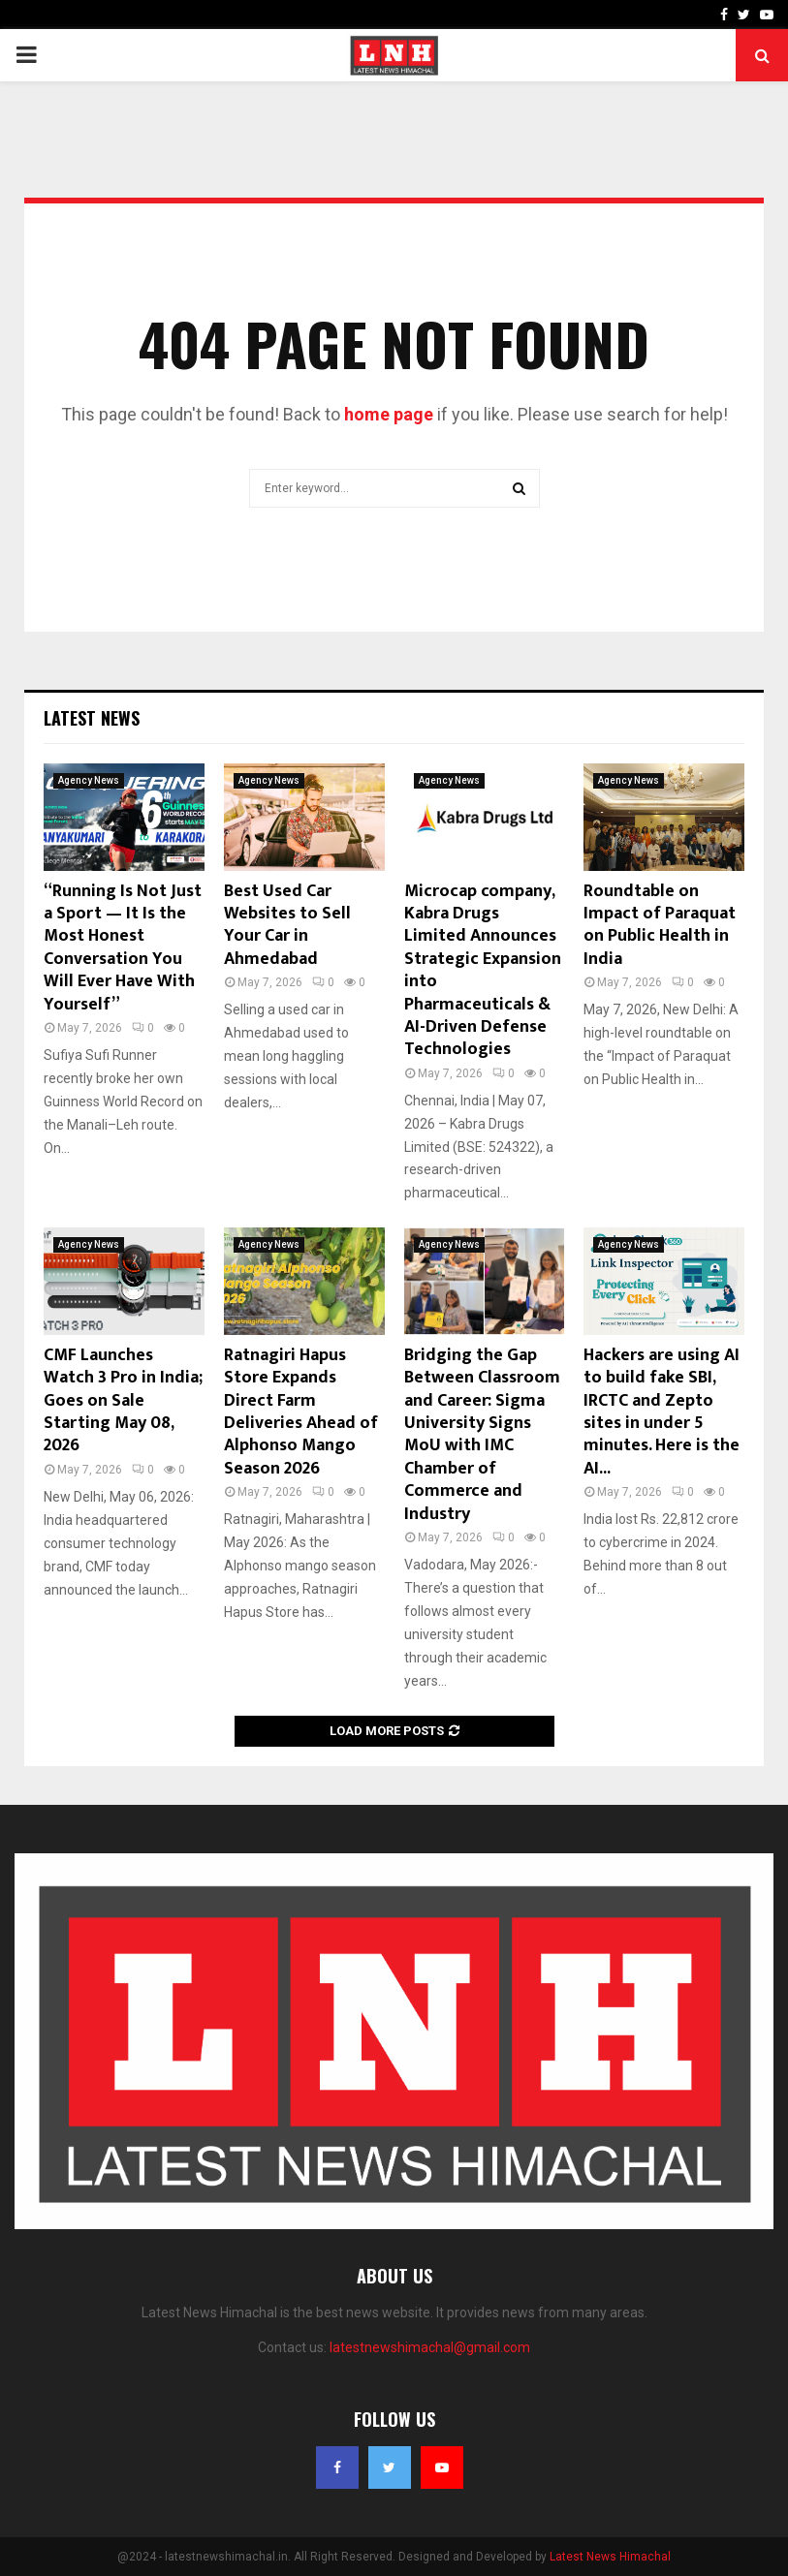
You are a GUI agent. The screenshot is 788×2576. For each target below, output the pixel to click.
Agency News (88, 780)
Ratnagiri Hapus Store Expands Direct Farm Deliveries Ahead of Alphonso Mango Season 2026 (301, 1412)
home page (388, 414)
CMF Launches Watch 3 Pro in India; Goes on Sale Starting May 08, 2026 (123, 1401)
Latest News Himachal (610, 2556)
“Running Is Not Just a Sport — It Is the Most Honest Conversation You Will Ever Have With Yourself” (123, 948)
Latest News (92, 717)
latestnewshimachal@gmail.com (430, 2347)
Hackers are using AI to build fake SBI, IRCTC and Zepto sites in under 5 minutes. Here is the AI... (661, 1412)
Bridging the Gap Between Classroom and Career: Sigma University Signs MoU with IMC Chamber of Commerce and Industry (482, 1435)
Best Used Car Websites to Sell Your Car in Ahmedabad (287, 925)
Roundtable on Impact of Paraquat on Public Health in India (659, 925)
